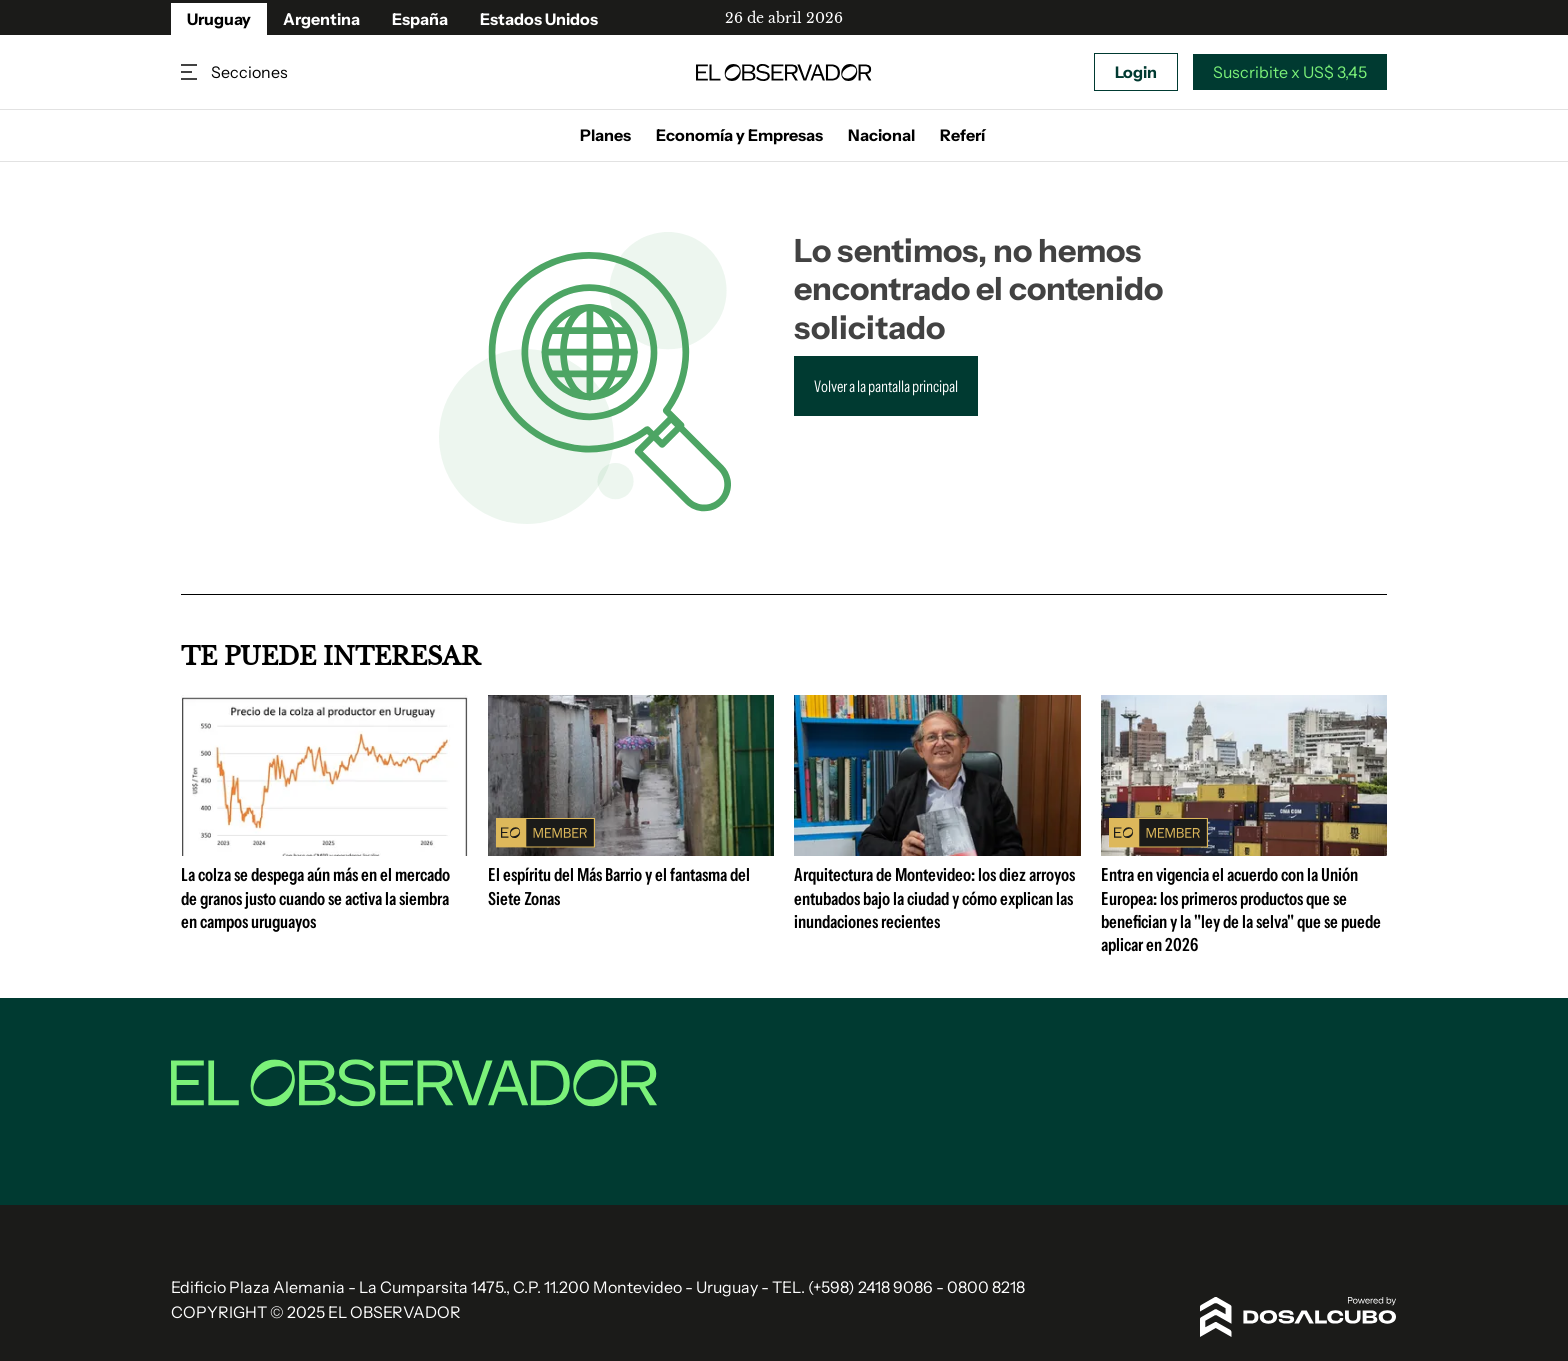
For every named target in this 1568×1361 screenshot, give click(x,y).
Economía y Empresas (739, 135)
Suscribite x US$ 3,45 (1290, 72)
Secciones (191, 72)
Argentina (321, 19)
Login (1136, 72)
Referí (962, 135)
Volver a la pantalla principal (886, 386)
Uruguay (219, 19)
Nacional (881, 135)
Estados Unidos (539, 19)
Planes (605, 135)
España (420, 19)
